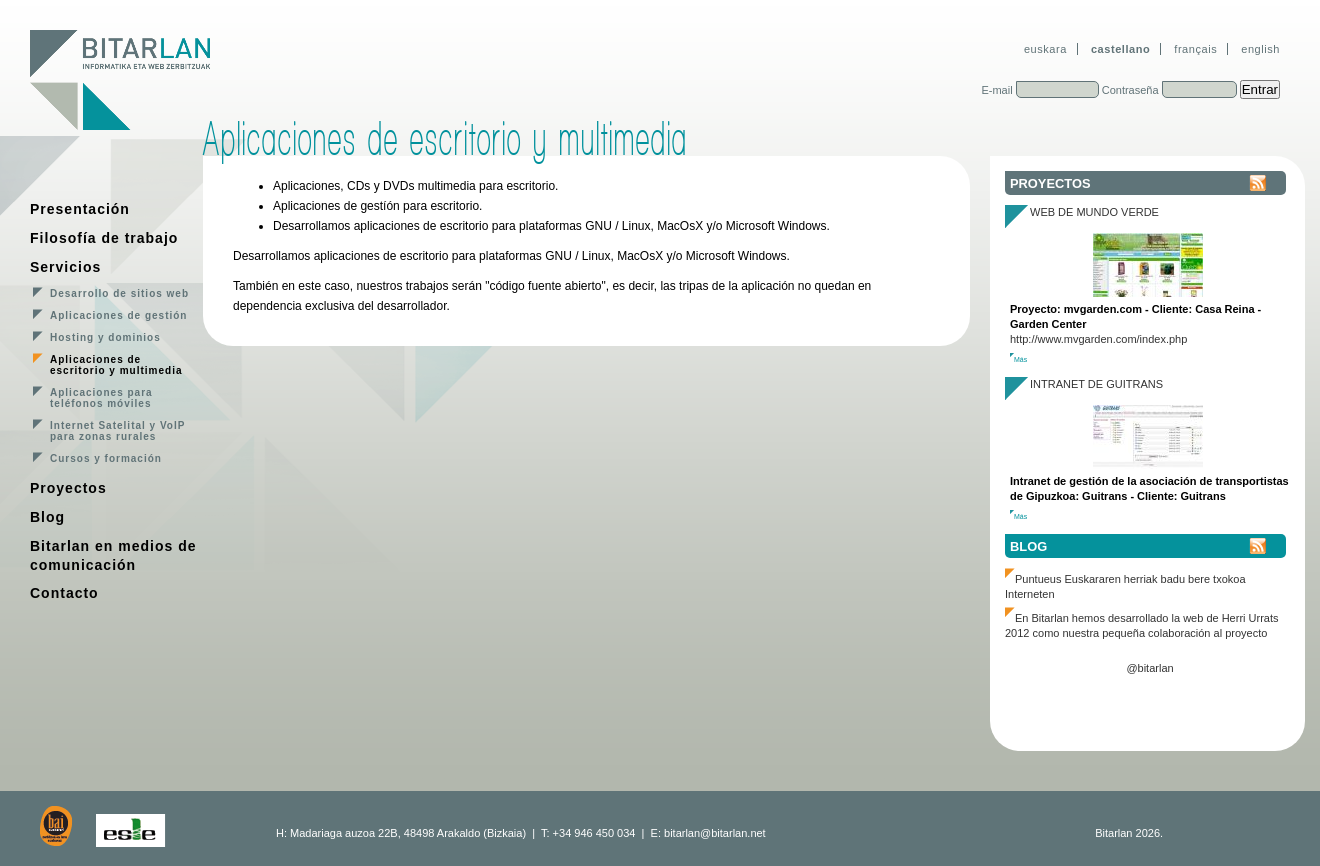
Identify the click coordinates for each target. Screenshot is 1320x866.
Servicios (65, 267)
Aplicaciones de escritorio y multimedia (116, 365)
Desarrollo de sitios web (119, 293)
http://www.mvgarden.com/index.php (1098, 339)
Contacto (64, 593)
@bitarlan (1149, 668)
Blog (47, 517)
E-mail (996, 90)
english (1260, 49)
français (1195, 49)
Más (1020, 359)
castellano (1120, 49)
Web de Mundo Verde (1094, 212)
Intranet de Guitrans (1096, 384)
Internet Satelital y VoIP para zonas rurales (117, 431)
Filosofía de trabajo (104, 238)
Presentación (80, 209)
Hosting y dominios (105, 337)
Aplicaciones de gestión (118, 315)
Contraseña (1130, 90)
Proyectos (68, 488)
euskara (1045, 49)
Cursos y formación (106, 458)
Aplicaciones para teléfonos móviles (101, 398)
